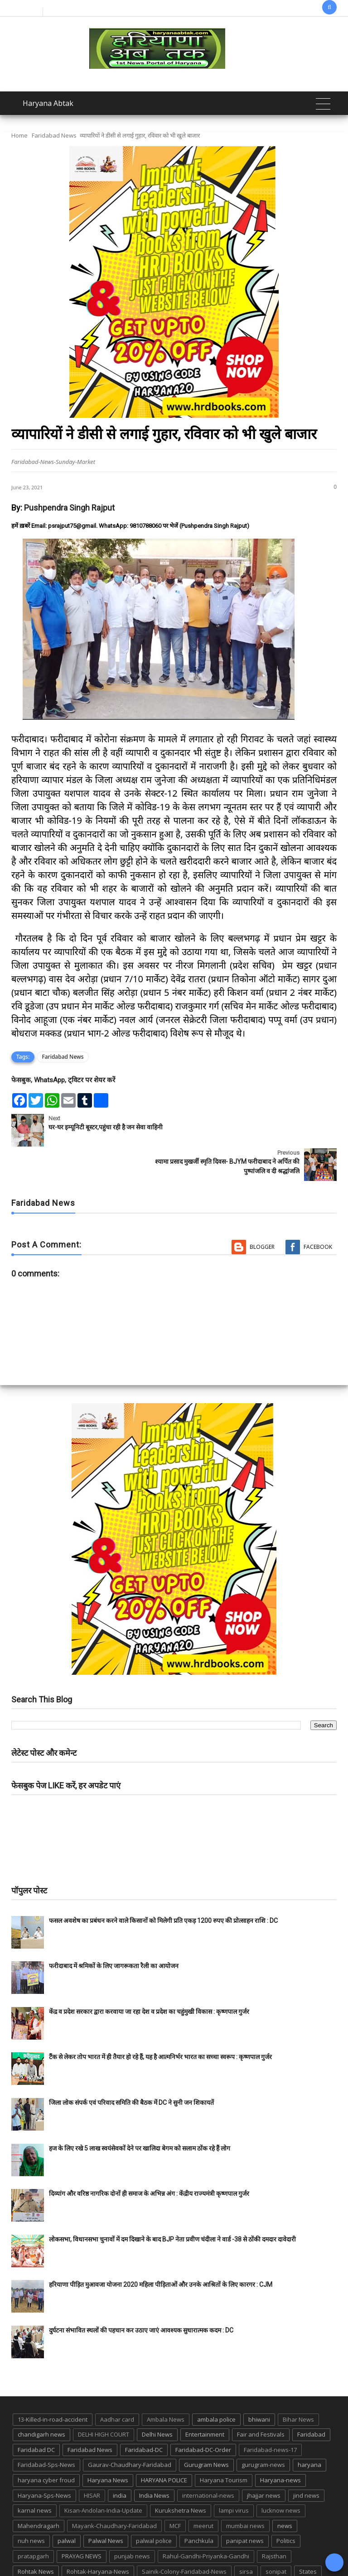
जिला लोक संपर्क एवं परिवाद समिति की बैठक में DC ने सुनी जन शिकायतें (131, 2068)
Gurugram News (206, 2430)
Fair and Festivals (261, 2400)
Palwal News (105, 2506)
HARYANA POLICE (164, 2446)
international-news (208, 2461)
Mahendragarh (38, 2491)
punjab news (132, 2522)
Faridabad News (54, 135)
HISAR (92, 2461)
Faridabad (311, 2400)
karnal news (35, 2476)
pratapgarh (33, 2522)
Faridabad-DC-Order (203, 2415)
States (308, 2537)
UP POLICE (255, 2552)
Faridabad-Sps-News (46, 2430)
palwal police (154, 2506)
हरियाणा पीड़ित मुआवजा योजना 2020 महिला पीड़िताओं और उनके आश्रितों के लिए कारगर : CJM (160, 2250)
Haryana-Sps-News (44, 2461)
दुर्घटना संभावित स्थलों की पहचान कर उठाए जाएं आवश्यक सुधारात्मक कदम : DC (141, 2295)
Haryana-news (280, 2446)
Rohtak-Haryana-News (98, 2537)
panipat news (245, 2506)
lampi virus (234, 2476)
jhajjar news (263, 2461)
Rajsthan (274, 2522)
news (284, 2491)
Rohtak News (36, 2537)
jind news (306, 2461)
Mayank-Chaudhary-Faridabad (114, 2491)
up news (216, 2552)
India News (154, 2461)
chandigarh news (41, 2400)
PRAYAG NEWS (82, 2522)
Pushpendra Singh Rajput (69, 507)
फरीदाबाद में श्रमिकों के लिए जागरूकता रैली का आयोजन (114, 1931)
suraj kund (32, 2552)
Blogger (262, 1212)
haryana (309, 2430)
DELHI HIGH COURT (103, 2400)
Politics (285, 2506)
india (119, 2461)
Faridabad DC (36, 2415)
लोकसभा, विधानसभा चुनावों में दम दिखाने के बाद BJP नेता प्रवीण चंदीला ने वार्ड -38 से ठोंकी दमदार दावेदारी (172, 2204)
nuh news (31, 2506)
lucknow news (280, 2476)
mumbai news (245, 2491)
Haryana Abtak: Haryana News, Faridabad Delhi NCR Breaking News (131, 2568)
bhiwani (259, 2385)
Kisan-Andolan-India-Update (103, 2476)
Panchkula (198, 2506)
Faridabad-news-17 (270, 2415)
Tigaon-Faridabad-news (134, 2552)
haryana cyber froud (46, 2446)
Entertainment (204, 2400)
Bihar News (298, 2385)
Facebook (318, 1212)
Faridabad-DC (144, 2415)
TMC (186, 2552)
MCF (175, 2491)
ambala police (216, 2385)
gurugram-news (263, 2430)
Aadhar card (117, 2385)
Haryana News (107, 2446)
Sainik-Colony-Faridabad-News (184, 2537)
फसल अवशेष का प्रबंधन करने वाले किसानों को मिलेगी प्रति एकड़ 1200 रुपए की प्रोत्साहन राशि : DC (163, 1886)
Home (19, 135)
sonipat (276, 2537)
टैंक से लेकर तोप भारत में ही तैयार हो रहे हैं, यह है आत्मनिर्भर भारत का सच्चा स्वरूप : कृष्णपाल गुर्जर (160, 2022)
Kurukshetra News (180, 2476)
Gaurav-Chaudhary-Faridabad (129, 2430)
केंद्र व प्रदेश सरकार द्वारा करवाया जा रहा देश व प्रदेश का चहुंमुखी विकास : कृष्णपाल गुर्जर (149, 1977)
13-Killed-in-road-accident (52, 2385)
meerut (203, 2491)
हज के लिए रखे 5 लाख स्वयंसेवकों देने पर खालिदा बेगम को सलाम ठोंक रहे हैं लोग (140, 2113)
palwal (67, 2506)
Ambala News (165, 2385)
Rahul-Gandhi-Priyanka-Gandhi (206, 2522)
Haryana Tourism (223, 2446)
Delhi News (157, 2400)
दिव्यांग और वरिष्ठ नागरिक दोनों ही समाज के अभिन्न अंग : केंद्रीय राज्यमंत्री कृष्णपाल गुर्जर (149, 2159)
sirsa (246, 2537)
